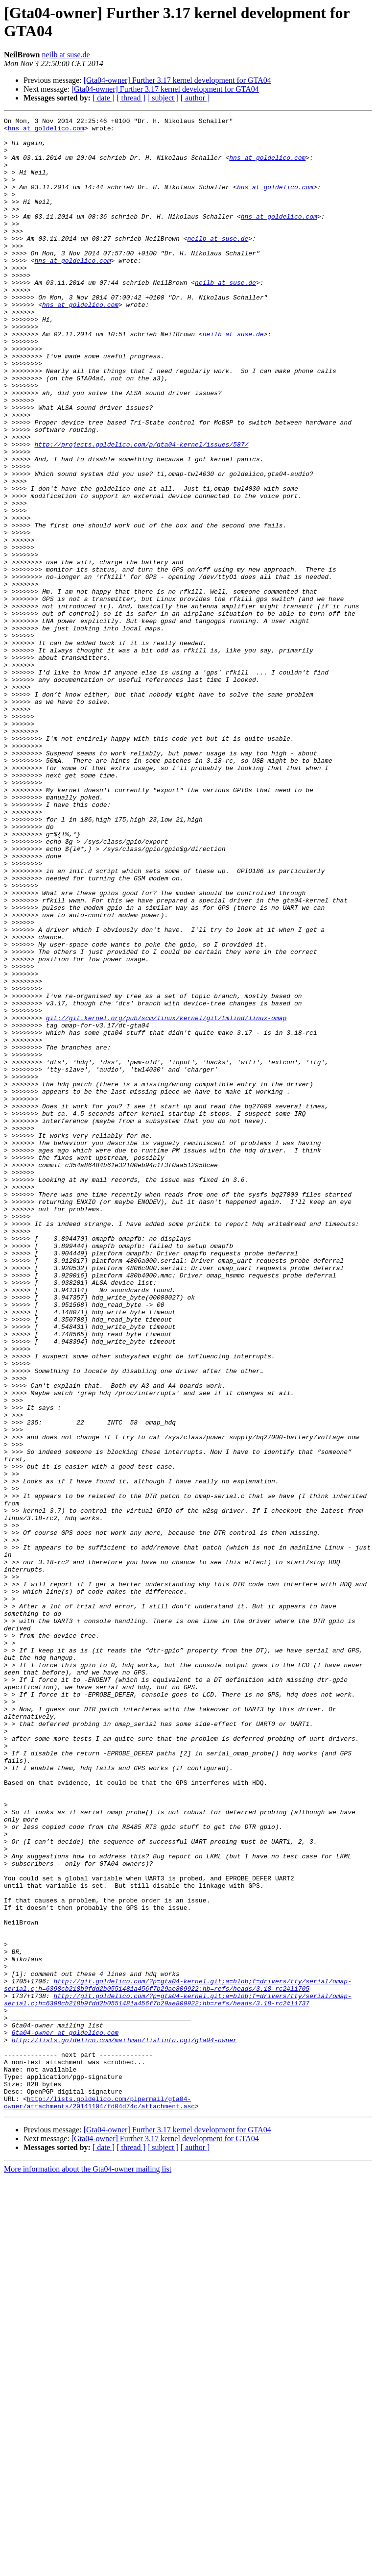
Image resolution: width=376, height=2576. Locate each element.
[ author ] (195, 98)
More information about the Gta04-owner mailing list (87, 2567)
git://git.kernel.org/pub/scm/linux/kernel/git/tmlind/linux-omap (166, 1198)
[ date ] (104, 98)
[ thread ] (131, 98)
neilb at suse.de (66, 54)
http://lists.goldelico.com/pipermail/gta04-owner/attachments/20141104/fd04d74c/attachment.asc (99, 2500)
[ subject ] (163, 98)
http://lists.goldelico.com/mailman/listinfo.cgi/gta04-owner (124, 2425)
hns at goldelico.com (46, 130)
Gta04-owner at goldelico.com (65, 2416)
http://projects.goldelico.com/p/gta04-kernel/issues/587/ (141, 510)
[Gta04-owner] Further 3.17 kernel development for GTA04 (177, 80)
